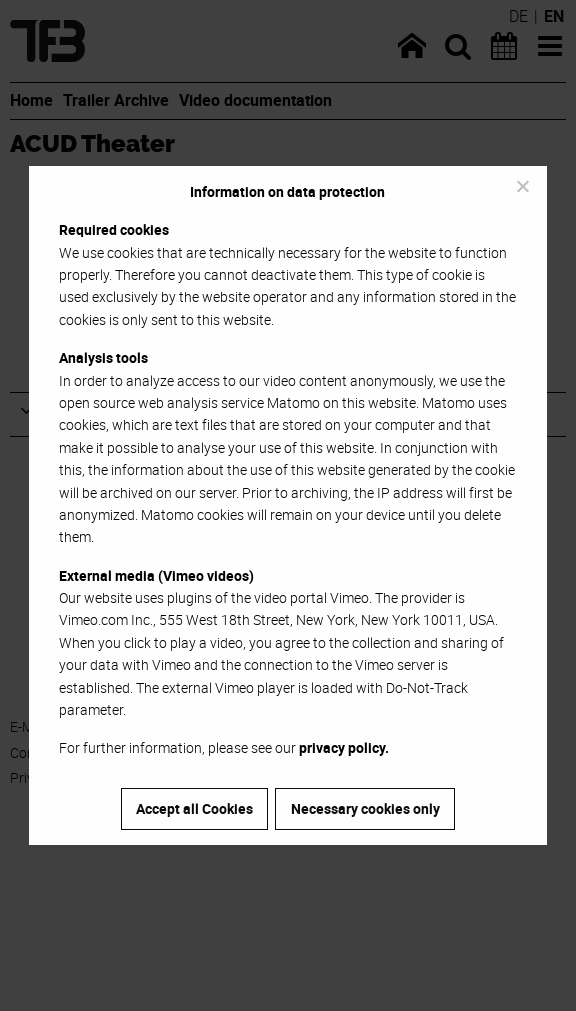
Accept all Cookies (194, 808)
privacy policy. (344, 747)
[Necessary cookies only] (522, 186)
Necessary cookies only (365, 808)
